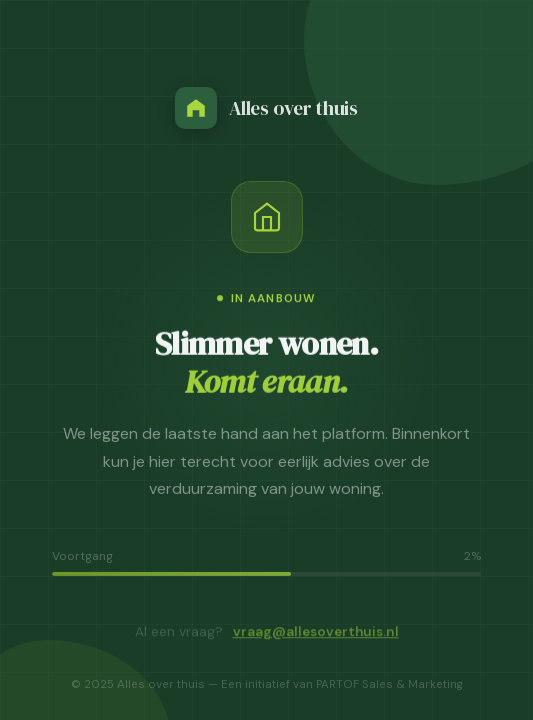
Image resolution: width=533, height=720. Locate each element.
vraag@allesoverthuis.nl (316, 635)
